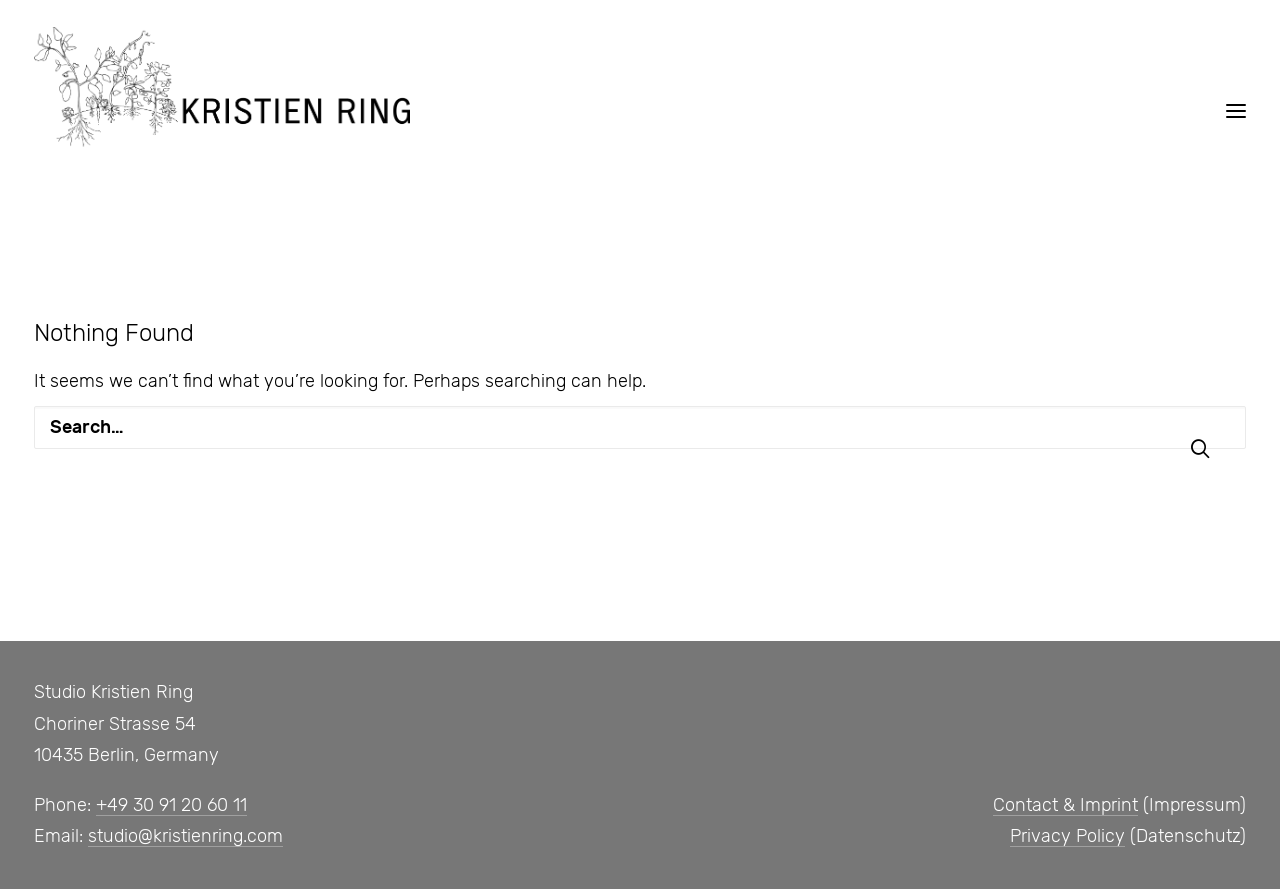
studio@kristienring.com (185, 836)
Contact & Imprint (1065, 805)
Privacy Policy (1067, 836)
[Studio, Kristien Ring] (222, 87)
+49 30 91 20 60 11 (171, 805)
